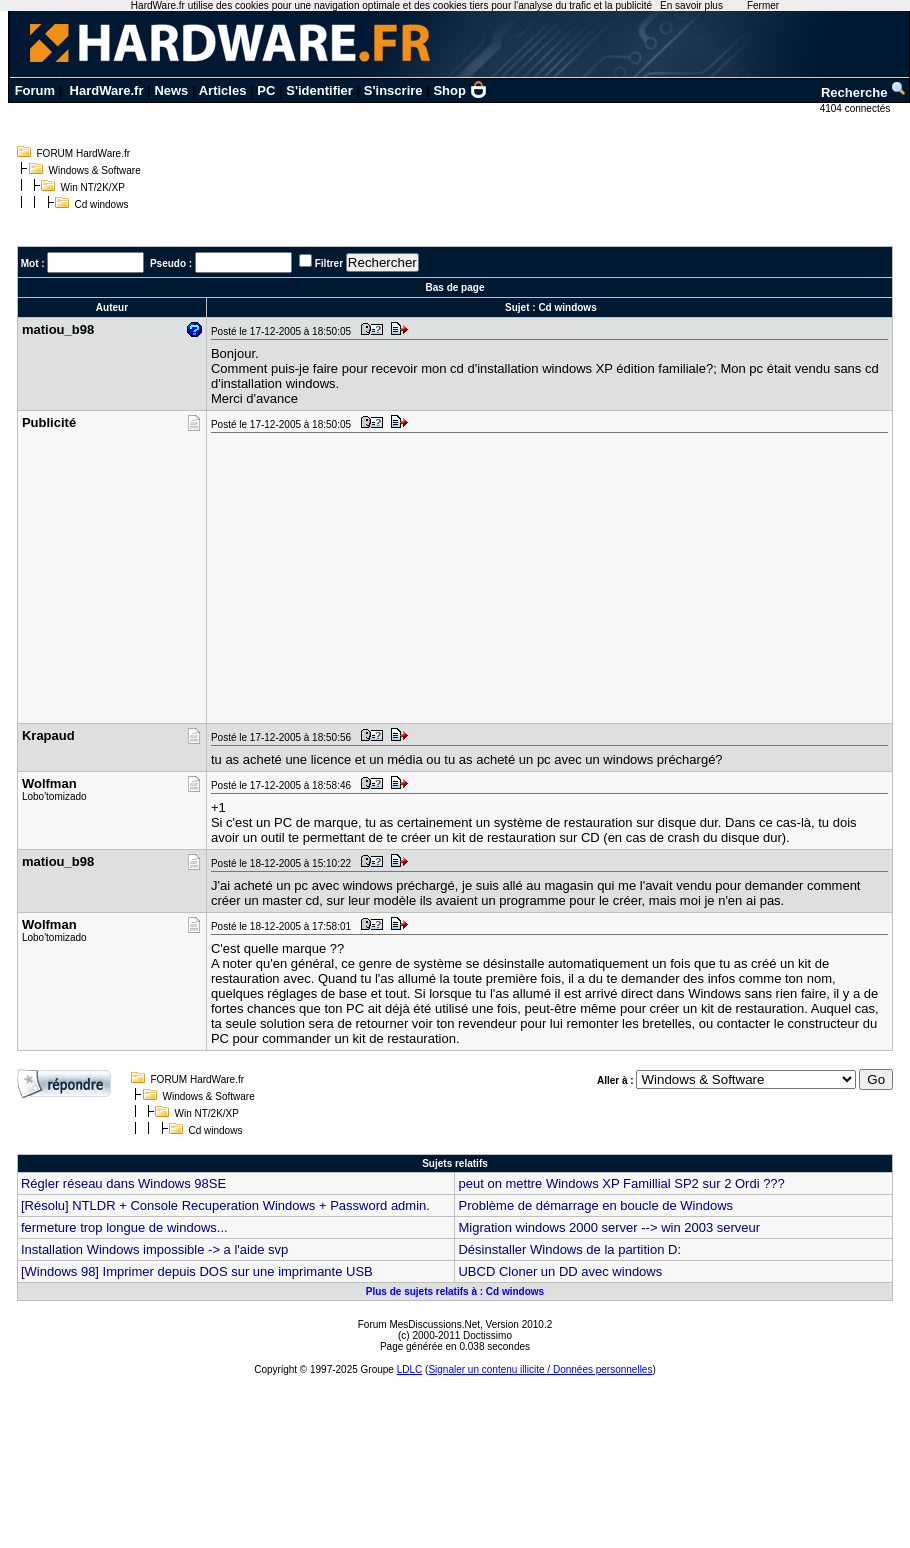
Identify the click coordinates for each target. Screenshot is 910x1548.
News (171, 90)
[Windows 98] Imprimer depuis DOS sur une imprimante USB (197, 1271)
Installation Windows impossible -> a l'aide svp (154, 1249)
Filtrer (329, 263)
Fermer (763, 5)
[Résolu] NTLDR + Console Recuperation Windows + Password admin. (225, 1205)
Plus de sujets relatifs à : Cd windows (455, 1291)
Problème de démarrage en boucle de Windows (595, 1205)
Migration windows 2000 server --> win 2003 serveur (609, 1227)
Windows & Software (95, 170)
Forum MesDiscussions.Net (419, 1324)
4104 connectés (856, 108)
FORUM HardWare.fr (84, 153)
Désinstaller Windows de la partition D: (569, 1249)
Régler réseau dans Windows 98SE (123, 1183)
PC (266, 90)
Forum (35, 90)
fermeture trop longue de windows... (124, 1227)
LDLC (410, 1369)
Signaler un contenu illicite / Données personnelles (540, 1369)
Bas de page (455, 287)
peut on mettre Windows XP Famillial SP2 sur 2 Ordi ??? (621, 1183)
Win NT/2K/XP (93, 187)
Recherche (864, 92)
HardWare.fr (107, 90)
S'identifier (319, 90)
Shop (460, 90)
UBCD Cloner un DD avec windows (560, 1271)
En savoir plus (691, 5)
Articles (223, 90)
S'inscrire (393, 90)
